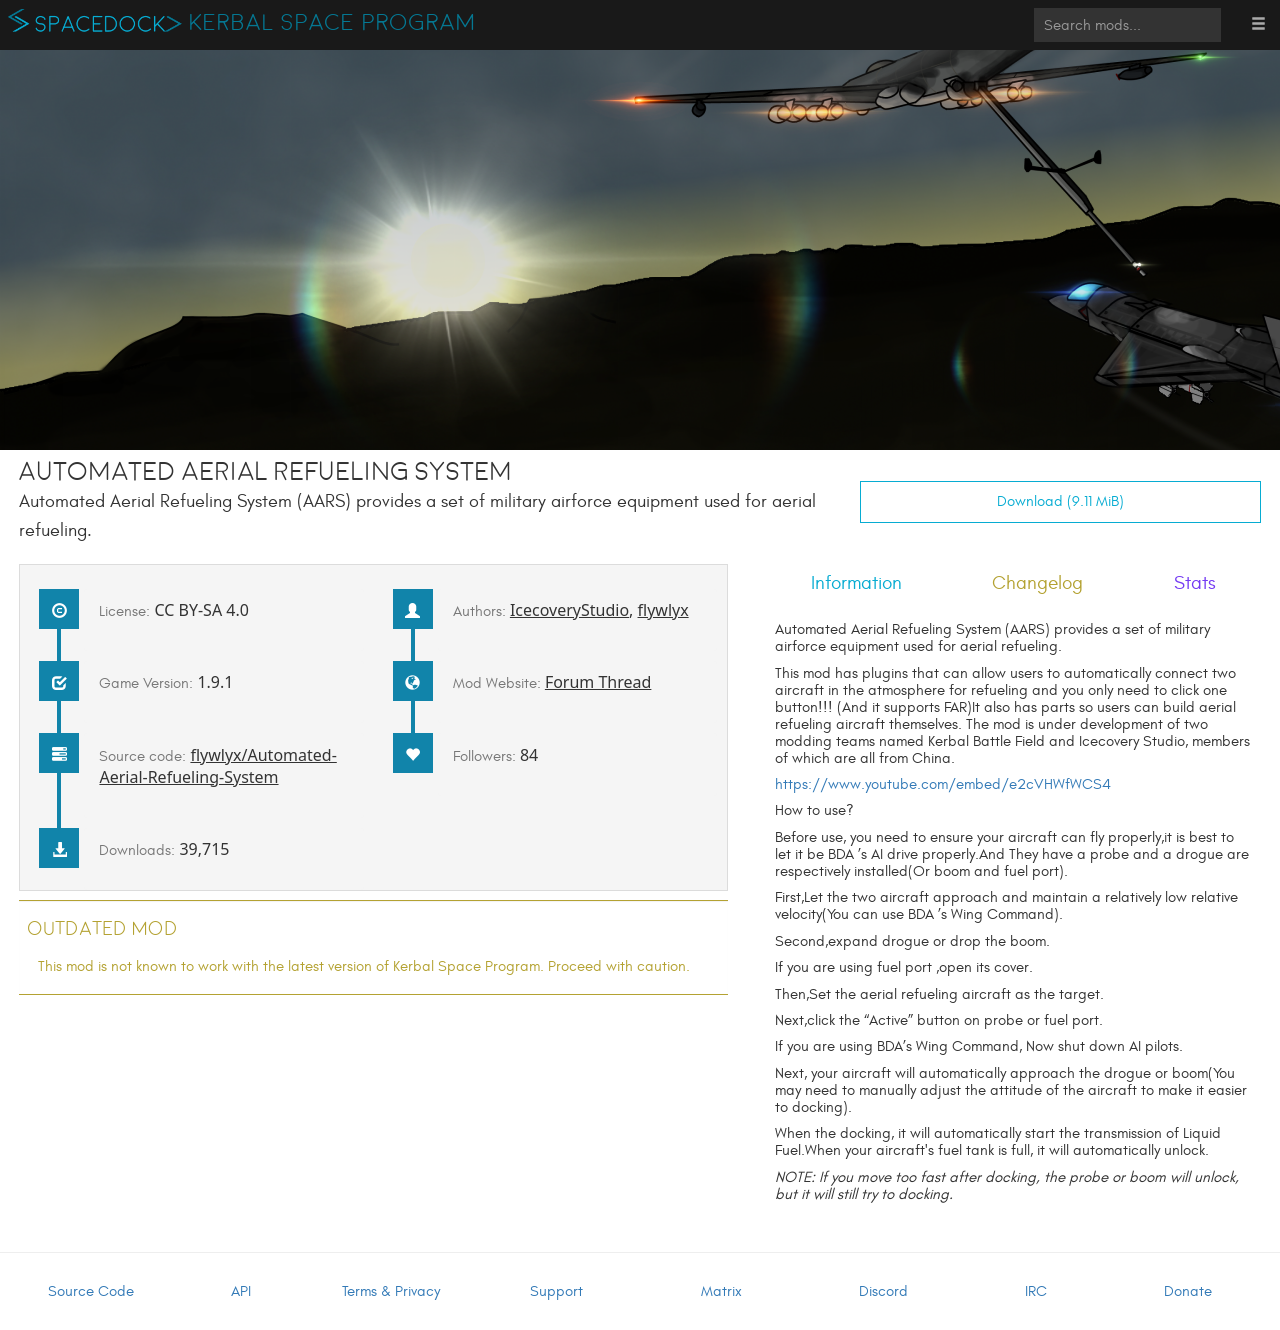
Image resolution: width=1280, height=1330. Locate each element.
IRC (1036, 1291)
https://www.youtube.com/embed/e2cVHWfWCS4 (943, 784)
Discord (883, 1291)
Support (556, 1291)
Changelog (1037, 583)
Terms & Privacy (391, 1291)
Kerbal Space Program (332, 23)
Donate (1188, 1291)
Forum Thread (598, 682)
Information (856, 583)
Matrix (721, 1291)
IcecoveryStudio (569, 610)
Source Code (91, 1291)
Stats (1195, 583)
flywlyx (663, 610)
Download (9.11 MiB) (1060, 501)
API (241, 1291)
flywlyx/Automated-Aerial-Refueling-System (217, 766)
